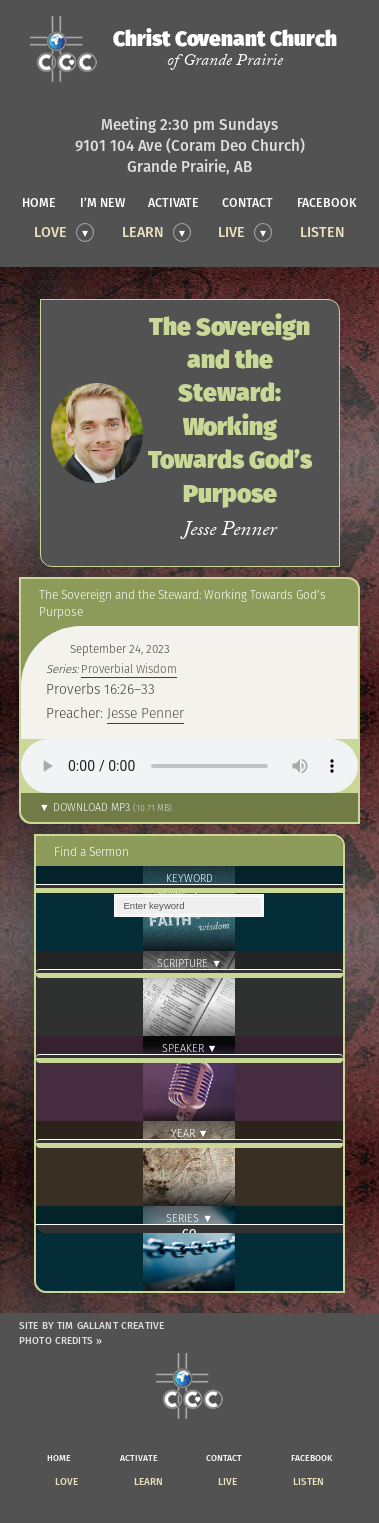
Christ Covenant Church (225, 49)
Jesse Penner (145, 713)
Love (50, 232)
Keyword (189, 878)
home (39, 202)
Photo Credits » (60, 1340)
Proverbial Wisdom (129, 669)
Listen (322, 232)
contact (247, 202)
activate (173, 202)
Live (231, 232)
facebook (327, 202)
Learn (143, 232)
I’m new (102, 202)
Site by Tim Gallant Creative (91, 1325)
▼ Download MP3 (105, 807)
